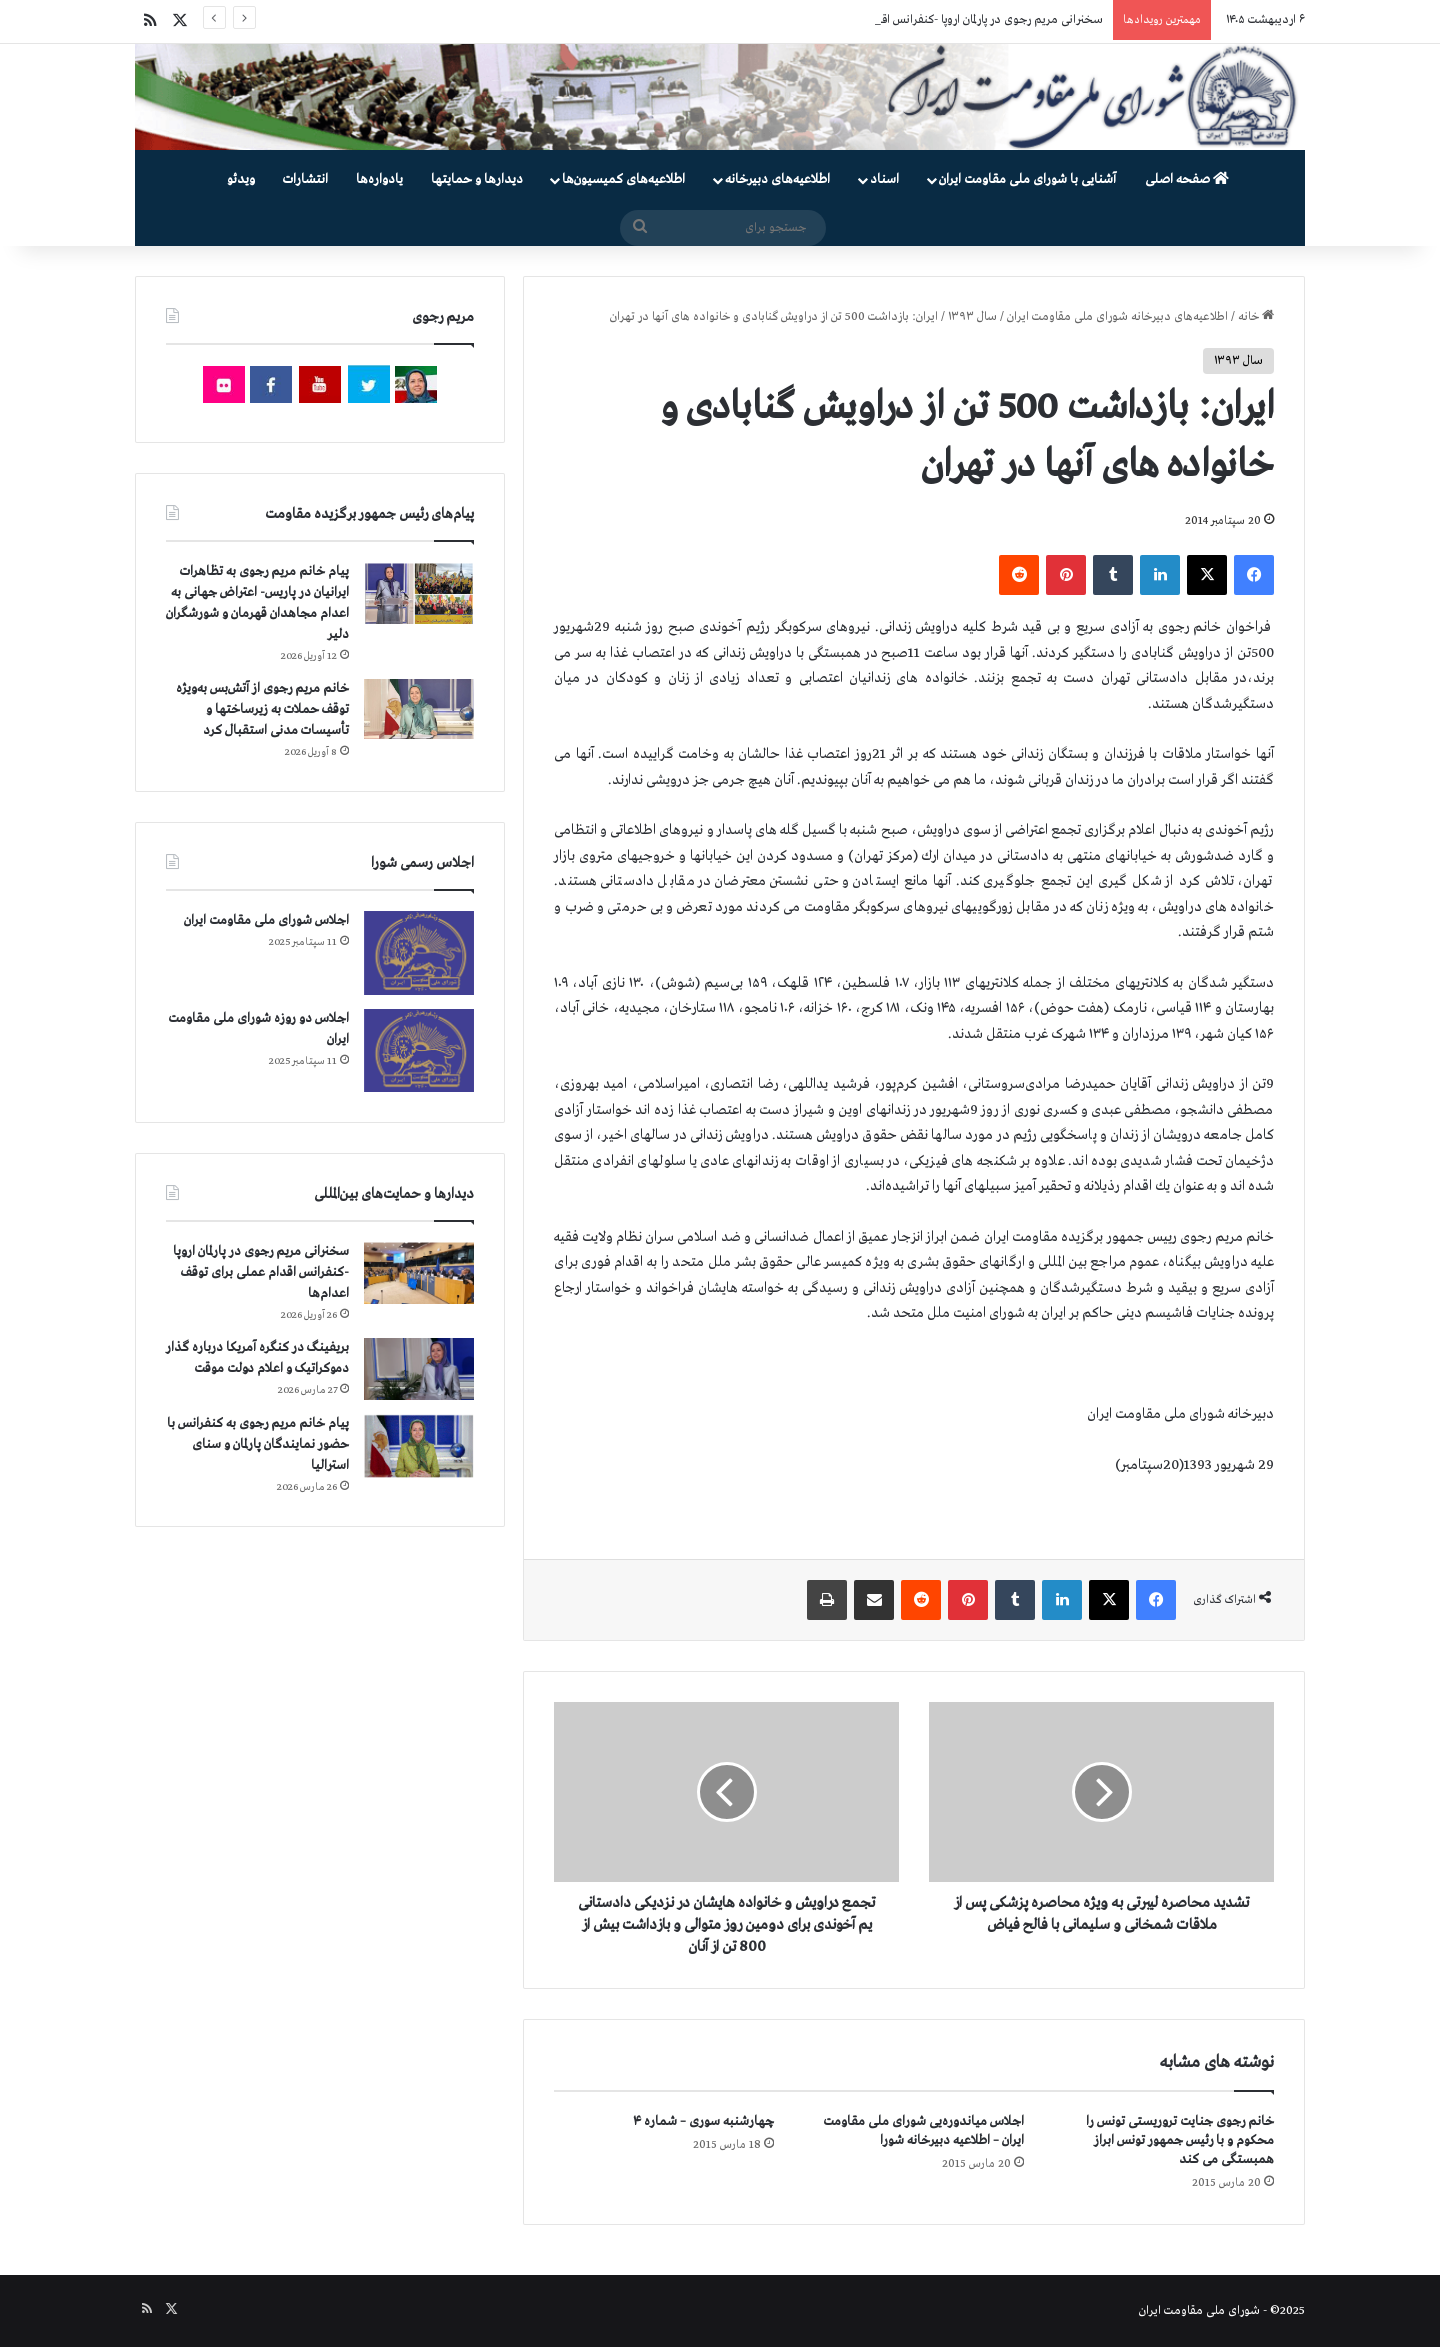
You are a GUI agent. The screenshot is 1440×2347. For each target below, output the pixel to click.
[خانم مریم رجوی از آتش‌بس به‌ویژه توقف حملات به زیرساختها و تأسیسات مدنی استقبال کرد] (419, 709)
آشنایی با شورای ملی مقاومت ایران (1027, 179)
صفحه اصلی (1187, 179)
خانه (1256, 317)
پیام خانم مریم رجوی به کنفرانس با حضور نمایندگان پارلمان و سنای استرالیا (258, 1444)
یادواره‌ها (379, 179)
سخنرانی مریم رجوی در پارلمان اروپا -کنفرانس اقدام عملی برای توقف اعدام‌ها (261, 1272)
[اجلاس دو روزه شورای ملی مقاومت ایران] (419, 1050)
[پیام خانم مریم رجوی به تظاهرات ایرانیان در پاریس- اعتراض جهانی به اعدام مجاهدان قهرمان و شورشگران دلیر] (419, 592)
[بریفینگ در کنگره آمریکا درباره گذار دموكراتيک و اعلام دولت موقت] (419, 1369)
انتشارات (305, 179)
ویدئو (241, 179)
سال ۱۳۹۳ (972, 317)
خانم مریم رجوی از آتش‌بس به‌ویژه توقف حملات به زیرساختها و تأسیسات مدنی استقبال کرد (262, 709)
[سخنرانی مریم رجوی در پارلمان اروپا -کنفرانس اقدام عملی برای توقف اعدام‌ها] (419, 1273)
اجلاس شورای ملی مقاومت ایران (266, 920)
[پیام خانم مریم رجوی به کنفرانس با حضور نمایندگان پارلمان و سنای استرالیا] (419, 1446)
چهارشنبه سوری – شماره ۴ (703, 2121)
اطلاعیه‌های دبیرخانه (777, 179)
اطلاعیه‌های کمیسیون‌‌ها (623, 179)
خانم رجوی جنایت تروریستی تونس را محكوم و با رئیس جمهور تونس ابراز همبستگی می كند (1180, 2140)
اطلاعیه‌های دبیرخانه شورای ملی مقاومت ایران (1117, 317)
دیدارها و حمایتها (477, 179)
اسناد (884, 179)
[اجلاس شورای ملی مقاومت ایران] (419, 952)
